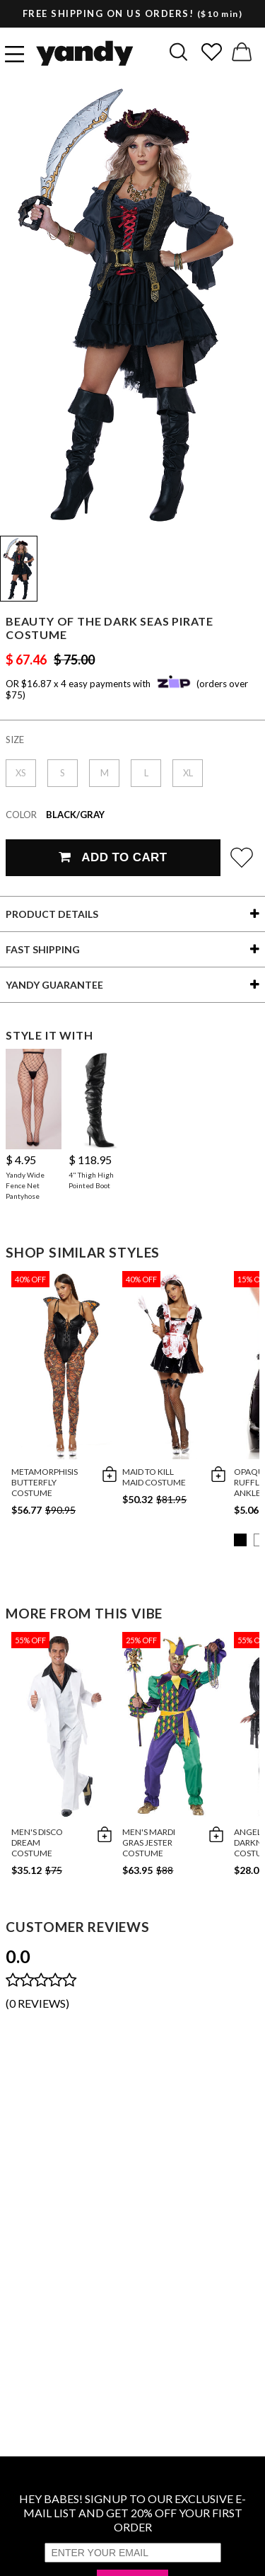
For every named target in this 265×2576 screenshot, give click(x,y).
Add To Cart (113, 857)
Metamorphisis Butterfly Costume (44, 1482)
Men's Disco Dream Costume (37, 1842)
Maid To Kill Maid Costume (154, 1477)
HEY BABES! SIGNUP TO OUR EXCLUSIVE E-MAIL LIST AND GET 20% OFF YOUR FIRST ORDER (132, 2513)
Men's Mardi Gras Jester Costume (148, 1842)
